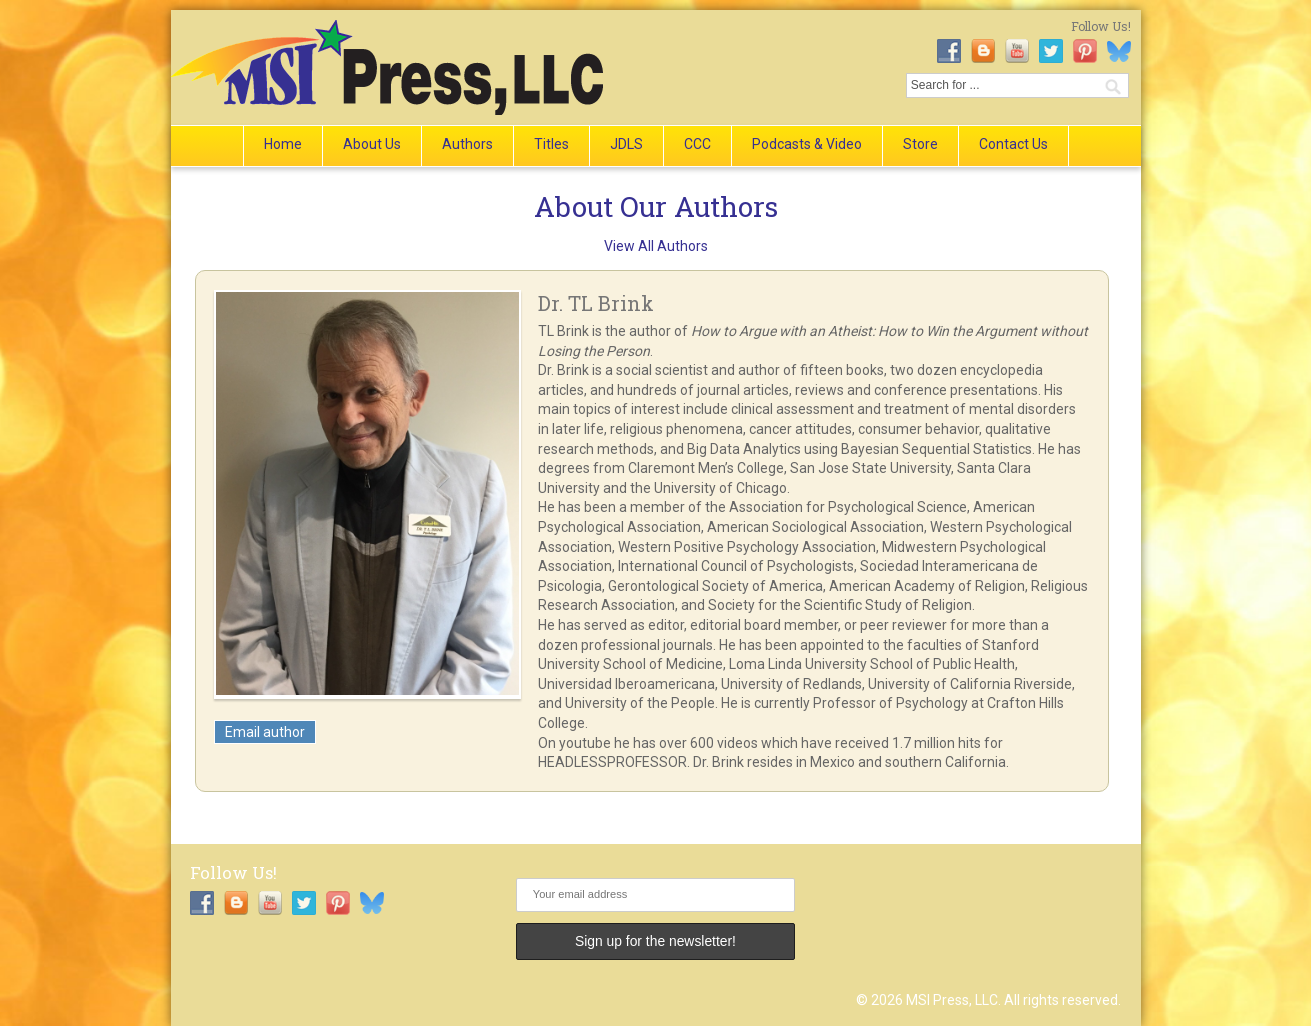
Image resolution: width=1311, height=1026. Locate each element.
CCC (697, 144)
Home (283, 144)
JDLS (626, 144)
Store (920, 144)
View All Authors (656, 246)
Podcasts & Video (807, 144)
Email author (265, 732)
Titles (551, 144)
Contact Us (1013, 144)
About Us (372, 144)
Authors (467, 144)
